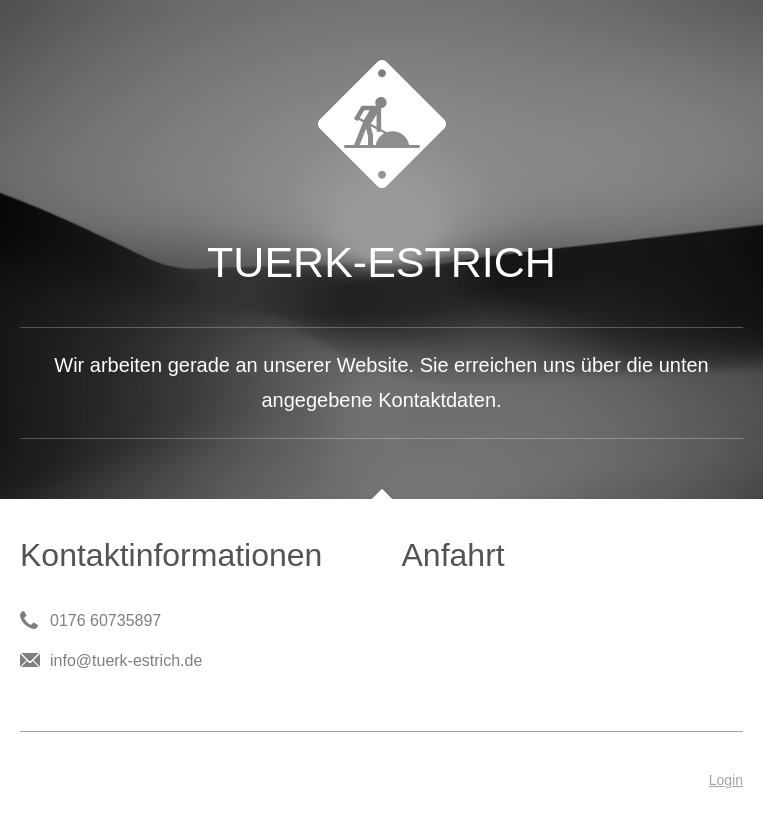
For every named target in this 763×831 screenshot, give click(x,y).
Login (726, 780)
